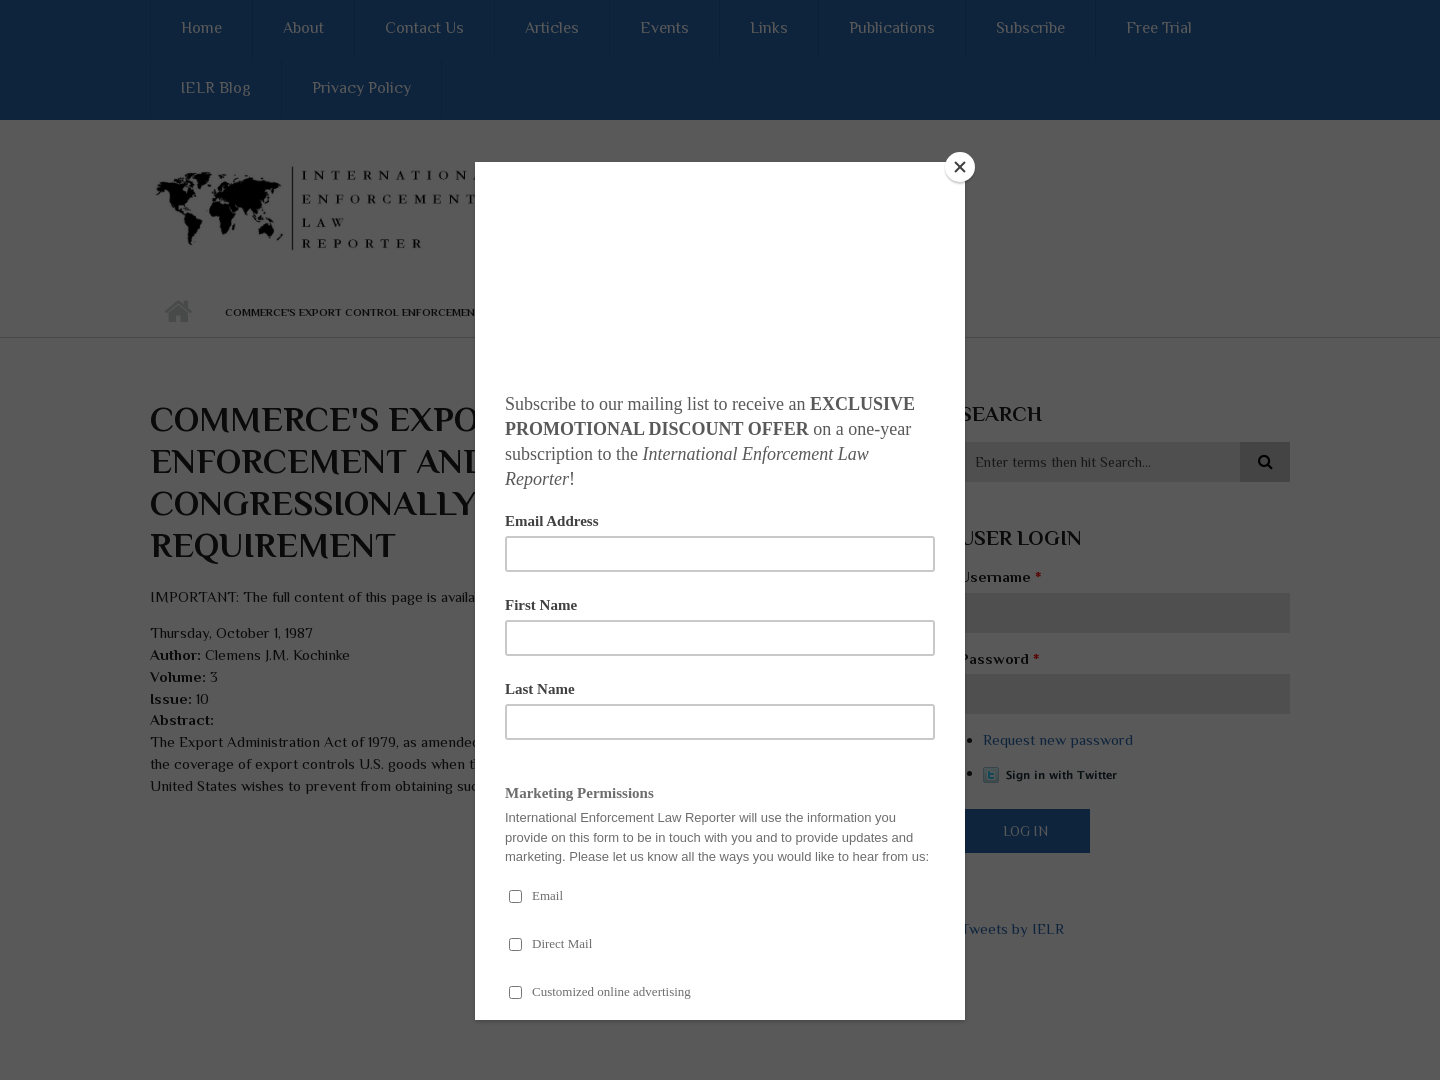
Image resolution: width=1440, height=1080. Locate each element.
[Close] (960, 167)
